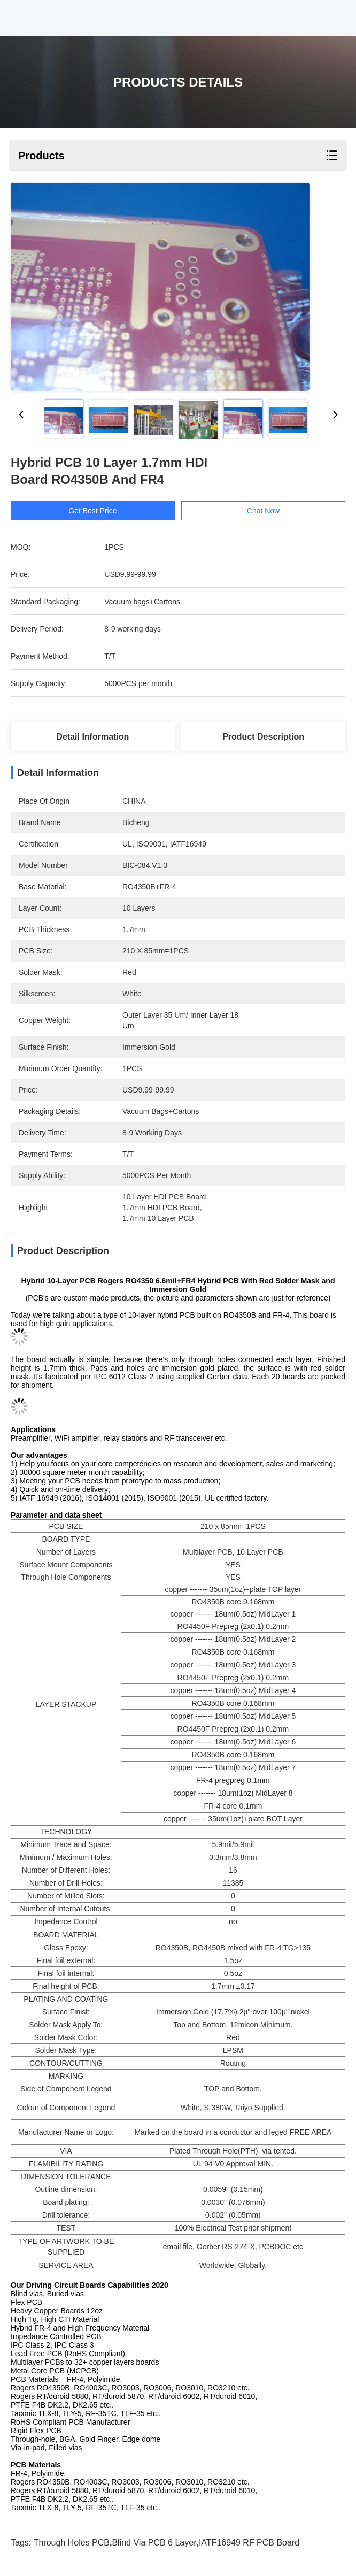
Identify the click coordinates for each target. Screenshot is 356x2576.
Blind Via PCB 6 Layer (154, 2542)
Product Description (263, 736)
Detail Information (92, 736)
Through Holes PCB (72, 2542)
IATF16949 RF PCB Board (249, 2542)
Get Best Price (92, 510)
